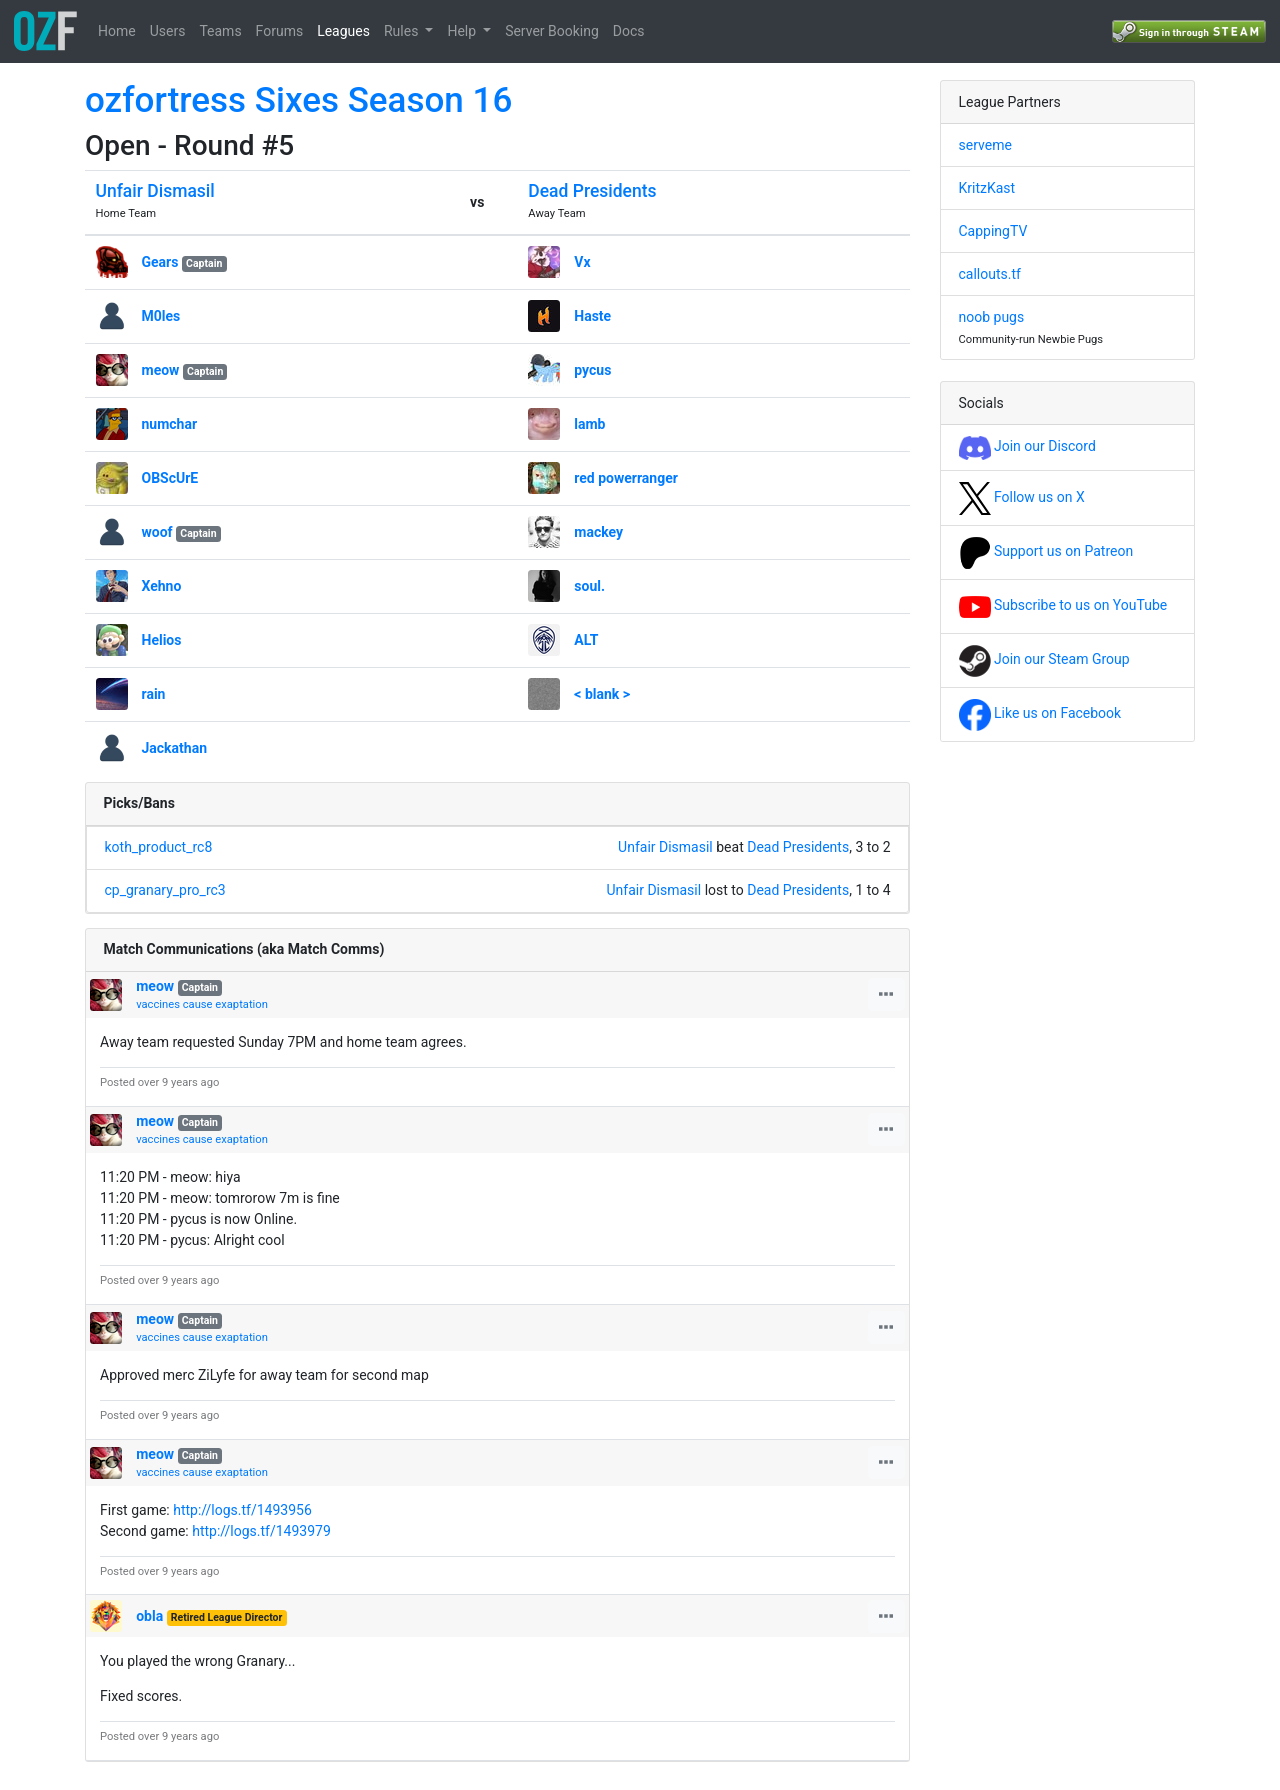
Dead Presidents (592, 191)
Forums (280, 31)
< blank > (602, 694)
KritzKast (987, 188)
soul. (589, 586)
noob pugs (992, 317)
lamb (589, 424)
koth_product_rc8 (159, 847)
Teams (220, 31)
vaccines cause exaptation (202, 1004)
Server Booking (552, 31)
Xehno (162, 586)
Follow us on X (1022, 497)
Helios (162, 640)
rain (154, 694)
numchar (170, 424)
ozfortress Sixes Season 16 (298, 100)
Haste (592, 316)
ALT (586, 640)
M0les (161, 316)
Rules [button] (403, 31)
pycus (592, 370)
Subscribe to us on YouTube (1063, 605)
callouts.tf (990, 274)
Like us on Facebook (1040, 713)
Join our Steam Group (1044, 659)
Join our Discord (1027, 446)
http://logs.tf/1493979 (261, 1531)
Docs (629, 31)
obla (149, 1616)
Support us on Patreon (1046, 551)
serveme (985, 145)
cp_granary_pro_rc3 (165, 890)
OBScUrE (170, 478)
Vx (582, 262)
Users (168, 31)
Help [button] (463, 31)
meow (161, 370)
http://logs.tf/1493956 (242, 1510)
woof (157, 532)
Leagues (343, 31)
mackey (598, 532)
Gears (160, 262)
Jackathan (175, 748)
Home (117, 31)
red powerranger (626, 478)
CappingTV (993, 231)
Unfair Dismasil (155, 191)
